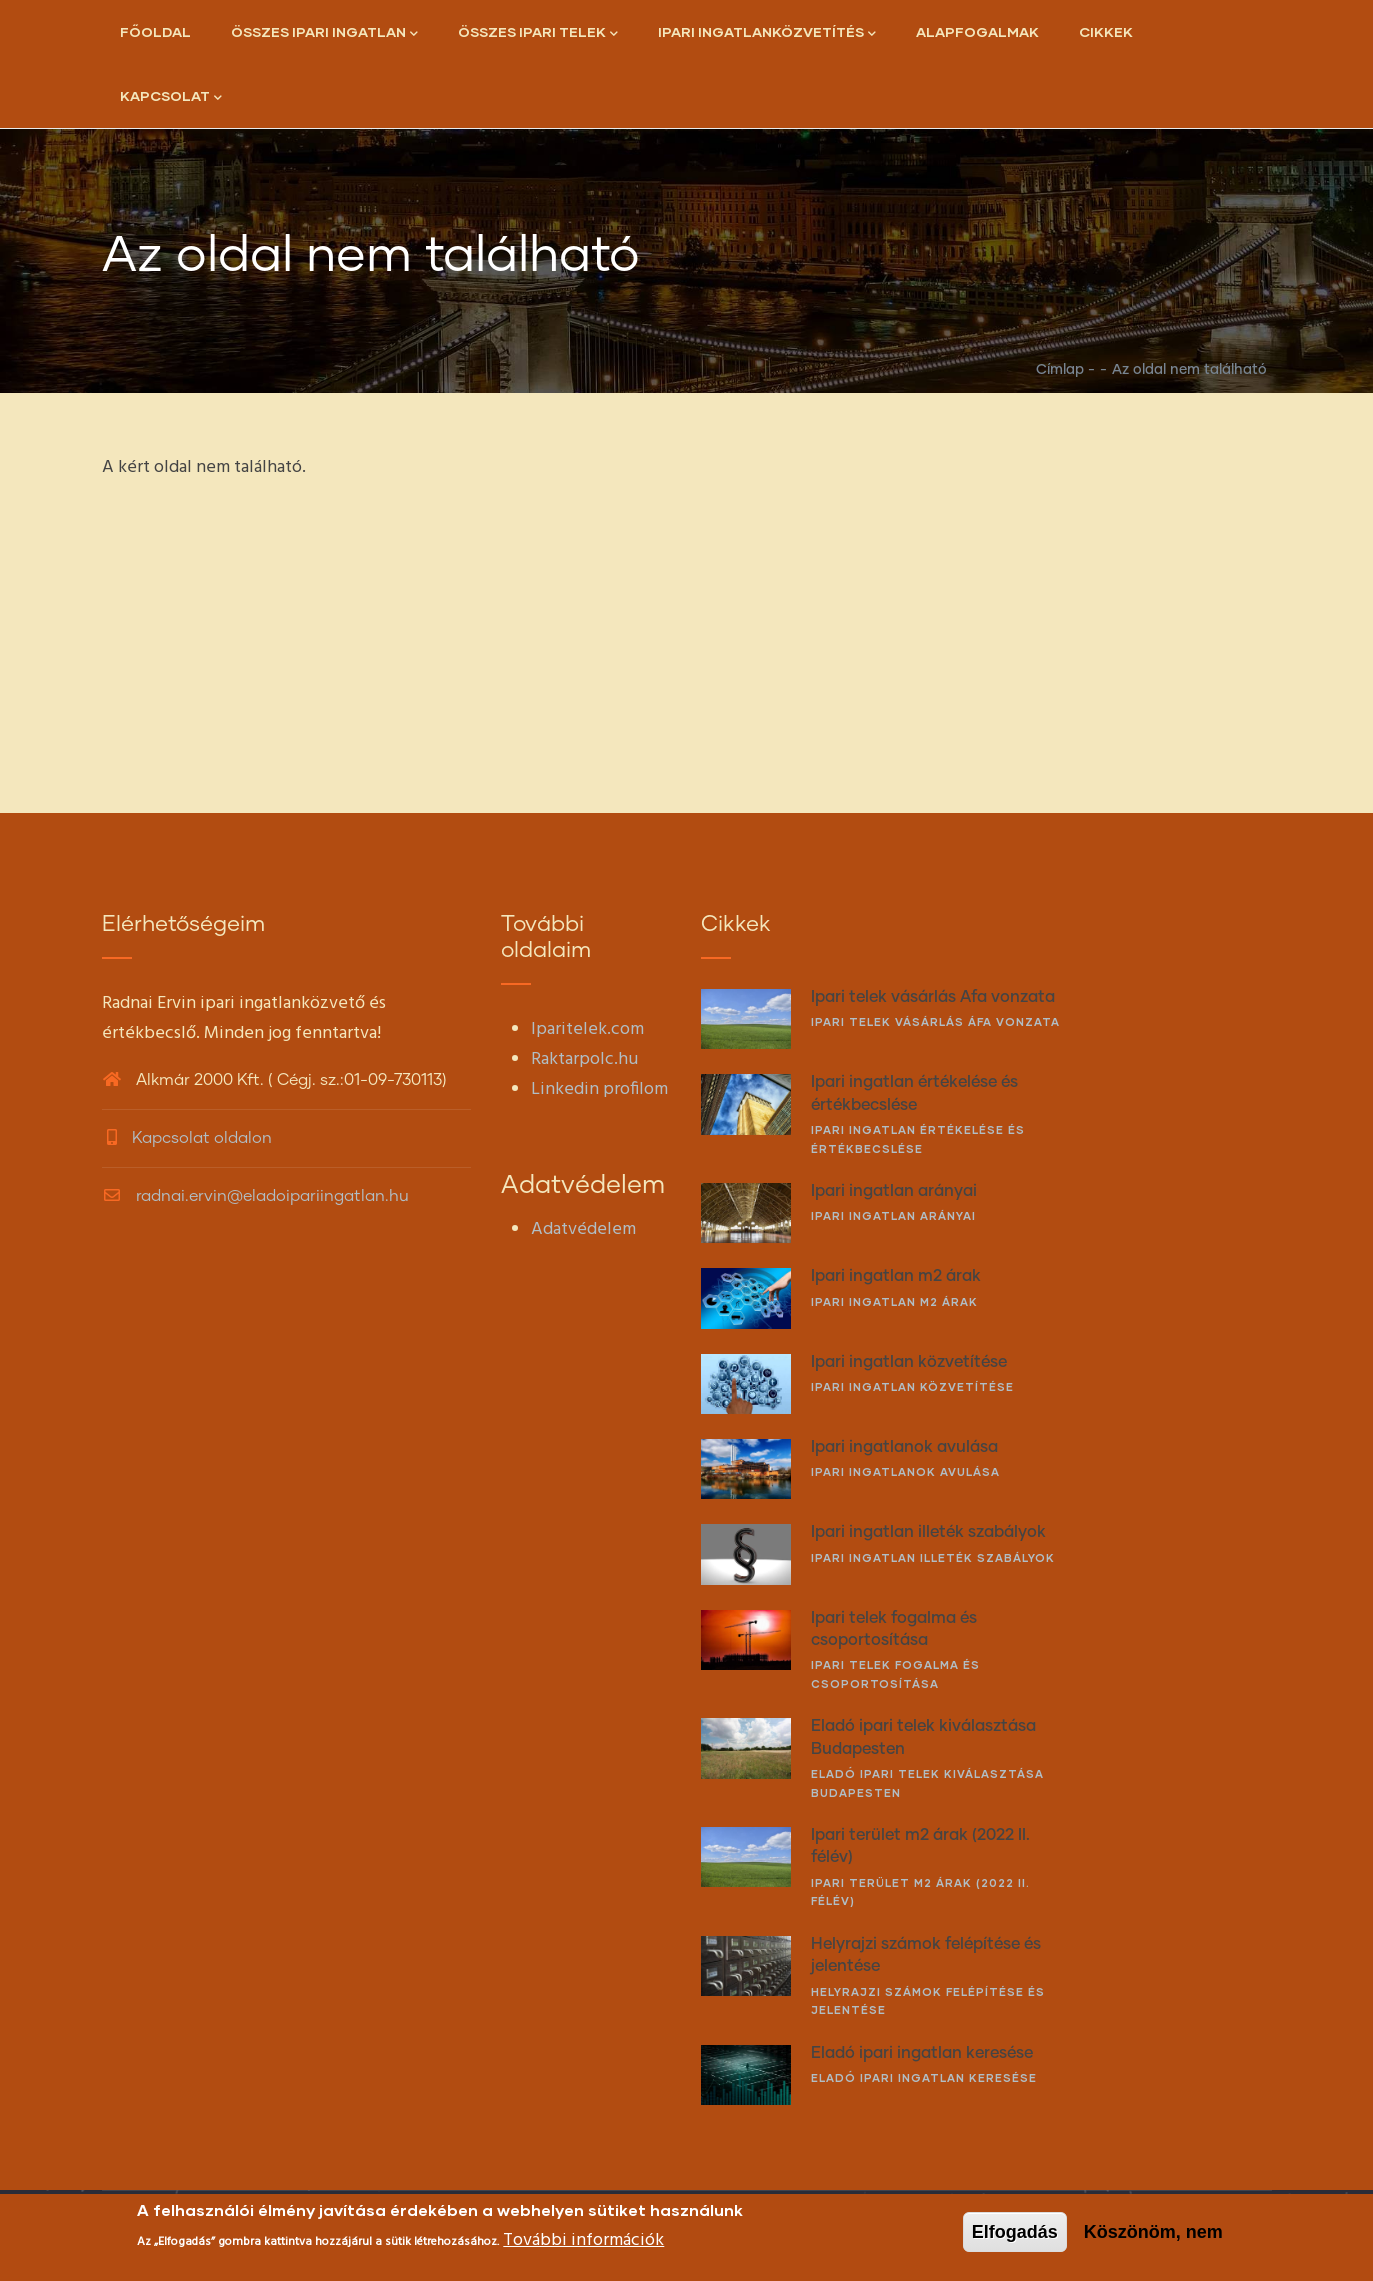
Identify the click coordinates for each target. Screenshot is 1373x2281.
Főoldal (155, 31)
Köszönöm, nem (1153, 2232)
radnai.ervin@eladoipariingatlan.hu (255, 1196)
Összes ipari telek (538, 33)
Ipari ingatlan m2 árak (894, 1301)
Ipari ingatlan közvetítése (912, 1386)
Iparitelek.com (587, 1029)
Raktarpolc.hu (584, 1059)
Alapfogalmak (977, 31)
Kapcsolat (171, 97)
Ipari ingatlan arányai (893, 1215)
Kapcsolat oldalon (202, 1138)
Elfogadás (1015, 2232)
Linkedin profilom (599, 1089)
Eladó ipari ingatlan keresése (924, 2077)
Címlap (1060, 370)
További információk (583, 2240)
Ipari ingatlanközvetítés (767, 33)
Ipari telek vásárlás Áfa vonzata (935, 1021)
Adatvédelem (583, 1229)
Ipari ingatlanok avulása (905, 1471)
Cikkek (1106, 31)
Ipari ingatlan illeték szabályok (933, 1557)
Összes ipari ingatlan (324, 33)
